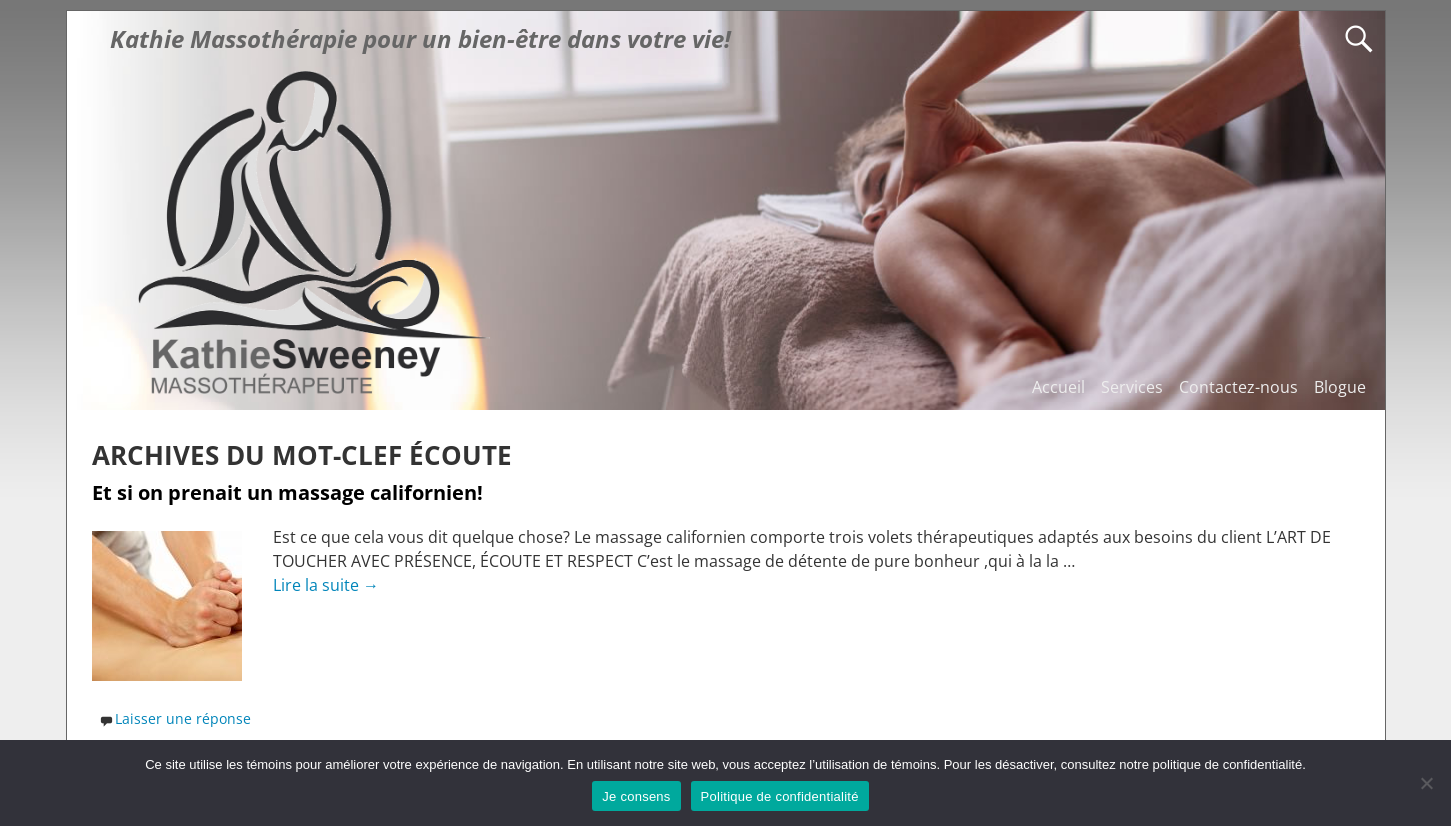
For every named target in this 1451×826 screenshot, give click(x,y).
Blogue (1340, 387)
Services (1132, 387)
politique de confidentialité (1228, 764)
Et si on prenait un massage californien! (287, 492)
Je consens (636, 796)
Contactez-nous (1238, 387)
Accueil (1058, 387)
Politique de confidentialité (780, 796)
